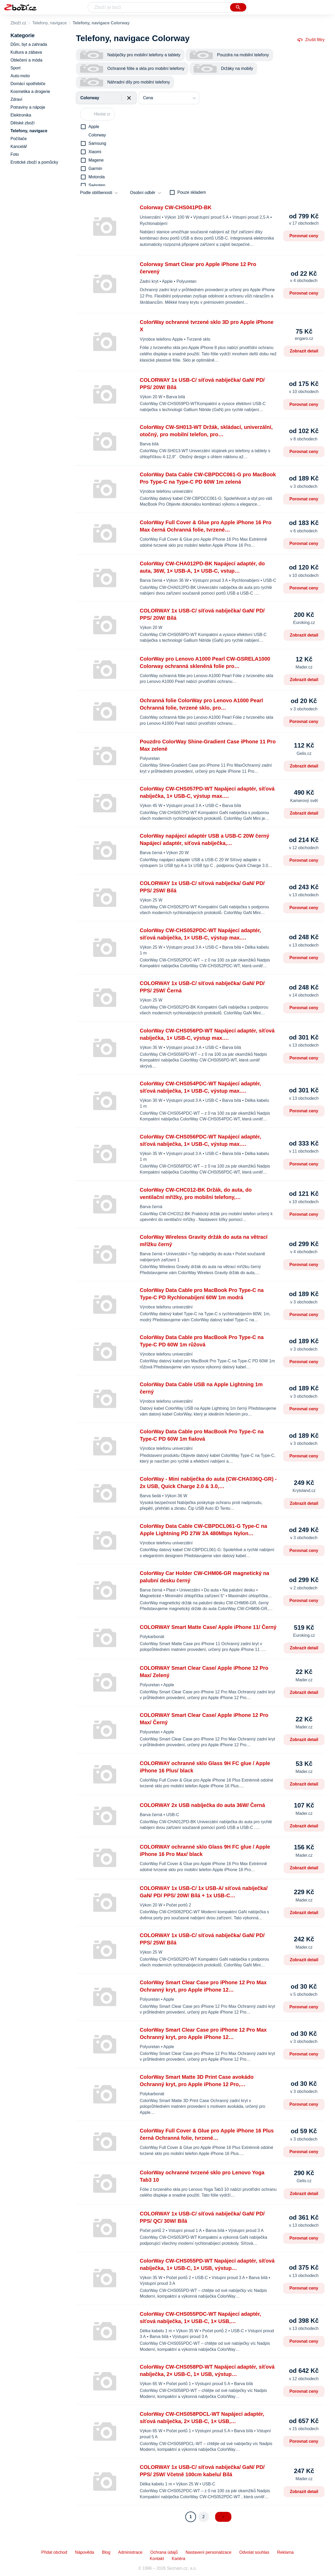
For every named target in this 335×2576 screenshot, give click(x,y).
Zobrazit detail (304, 351)
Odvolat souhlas (254, 2552)
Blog (106, 2552)
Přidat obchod (54, 2552)
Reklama (285, 2552)
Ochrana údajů (164, 2552)
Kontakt (157, 2558)
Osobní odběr (142, 192)
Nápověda (84, 2552)
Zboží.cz (18, 23)
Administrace (130, 2552)
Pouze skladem (191, 192)
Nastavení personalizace (208, 2552)
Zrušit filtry (311, 40)
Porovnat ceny (303, 236)
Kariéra (178, 2558)
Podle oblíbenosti (96, 192)
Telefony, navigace (49, 23)
